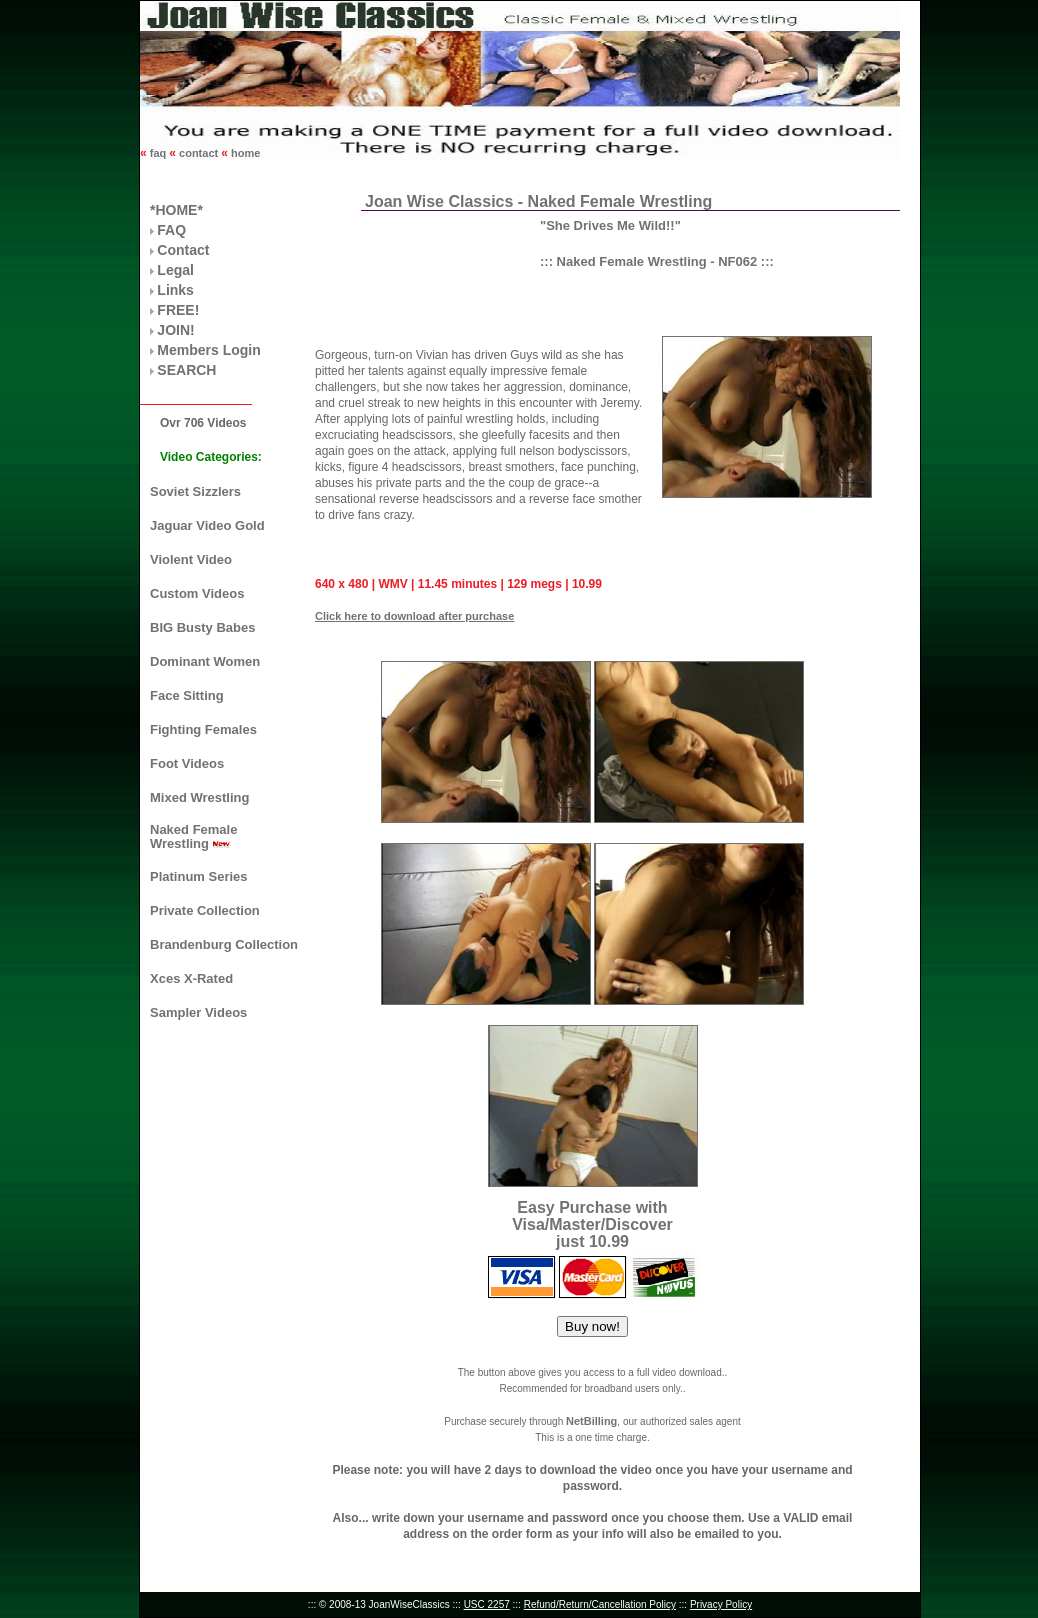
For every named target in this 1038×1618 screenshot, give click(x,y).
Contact (183, 250)
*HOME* (176, 210)
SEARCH (186, 370)
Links (175, 290)
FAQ (171, 230)
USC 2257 (487, 1604)
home (244, 153)
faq (158, 153)
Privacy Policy (721, 1604)
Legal (175, 270)
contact (198, 153)
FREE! (178, 310)
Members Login (208, 350)
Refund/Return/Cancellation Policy (600, 1604)
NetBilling (591, 1421)
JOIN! (175, 330)
